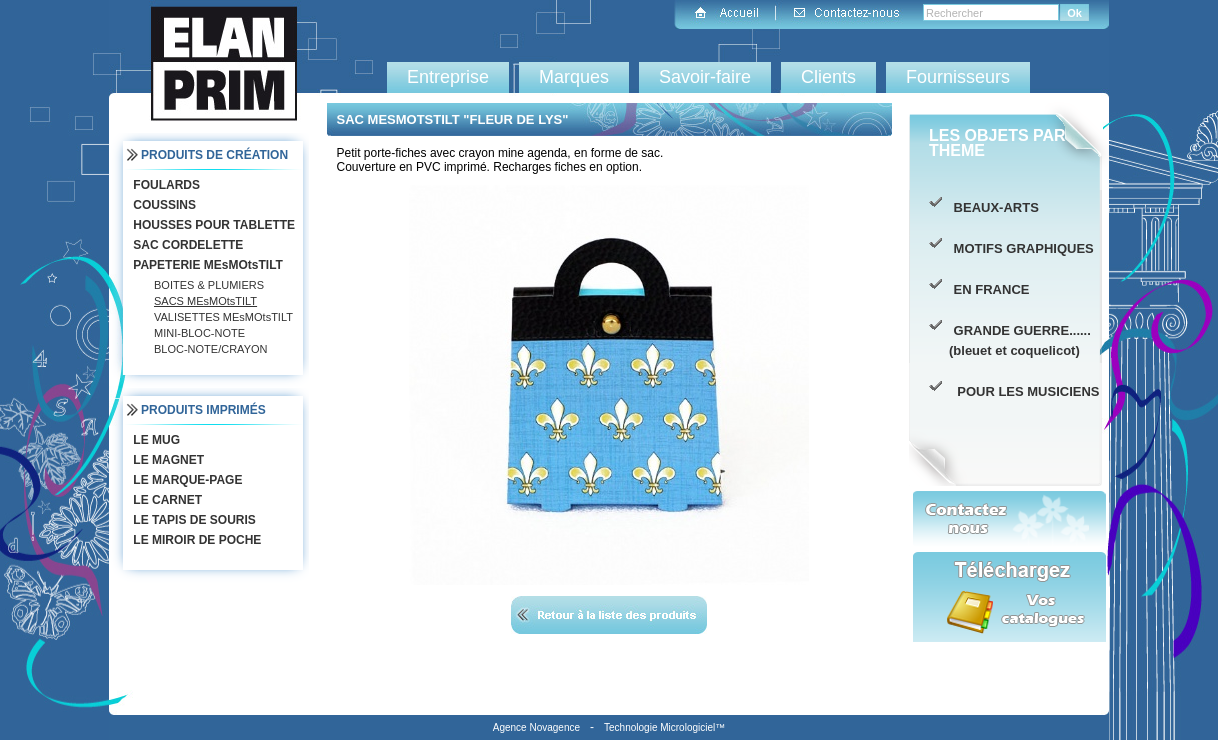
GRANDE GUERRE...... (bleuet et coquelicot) (1020, 340)
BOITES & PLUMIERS (209, 285)
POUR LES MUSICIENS (1024, 391)
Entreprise (448, 77)
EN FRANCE (989, 289)
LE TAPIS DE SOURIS (192, 520)
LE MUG (154, 440)
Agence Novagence (536, 727)
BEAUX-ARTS (994, 207)
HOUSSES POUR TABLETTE (212, 225)
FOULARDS (164, 185)
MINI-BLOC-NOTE (199, 333)
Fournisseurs (958, 77)
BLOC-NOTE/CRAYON (210, 349)
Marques (574, 77)
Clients (828, 77)
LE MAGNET (166, 460)
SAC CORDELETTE (186, 245)
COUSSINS (162, 205)
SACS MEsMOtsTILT (205, 301)
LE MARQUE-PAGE (185, 480)
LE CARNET (165, 500)
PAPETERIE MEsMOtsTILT (206, 265)
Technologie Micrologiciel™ (664, 727)
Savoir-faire (705, 77)
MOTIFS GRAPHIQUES (1021, 248)
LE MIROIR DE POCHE (195, 540)
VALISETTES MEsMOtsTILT (223, 317)
